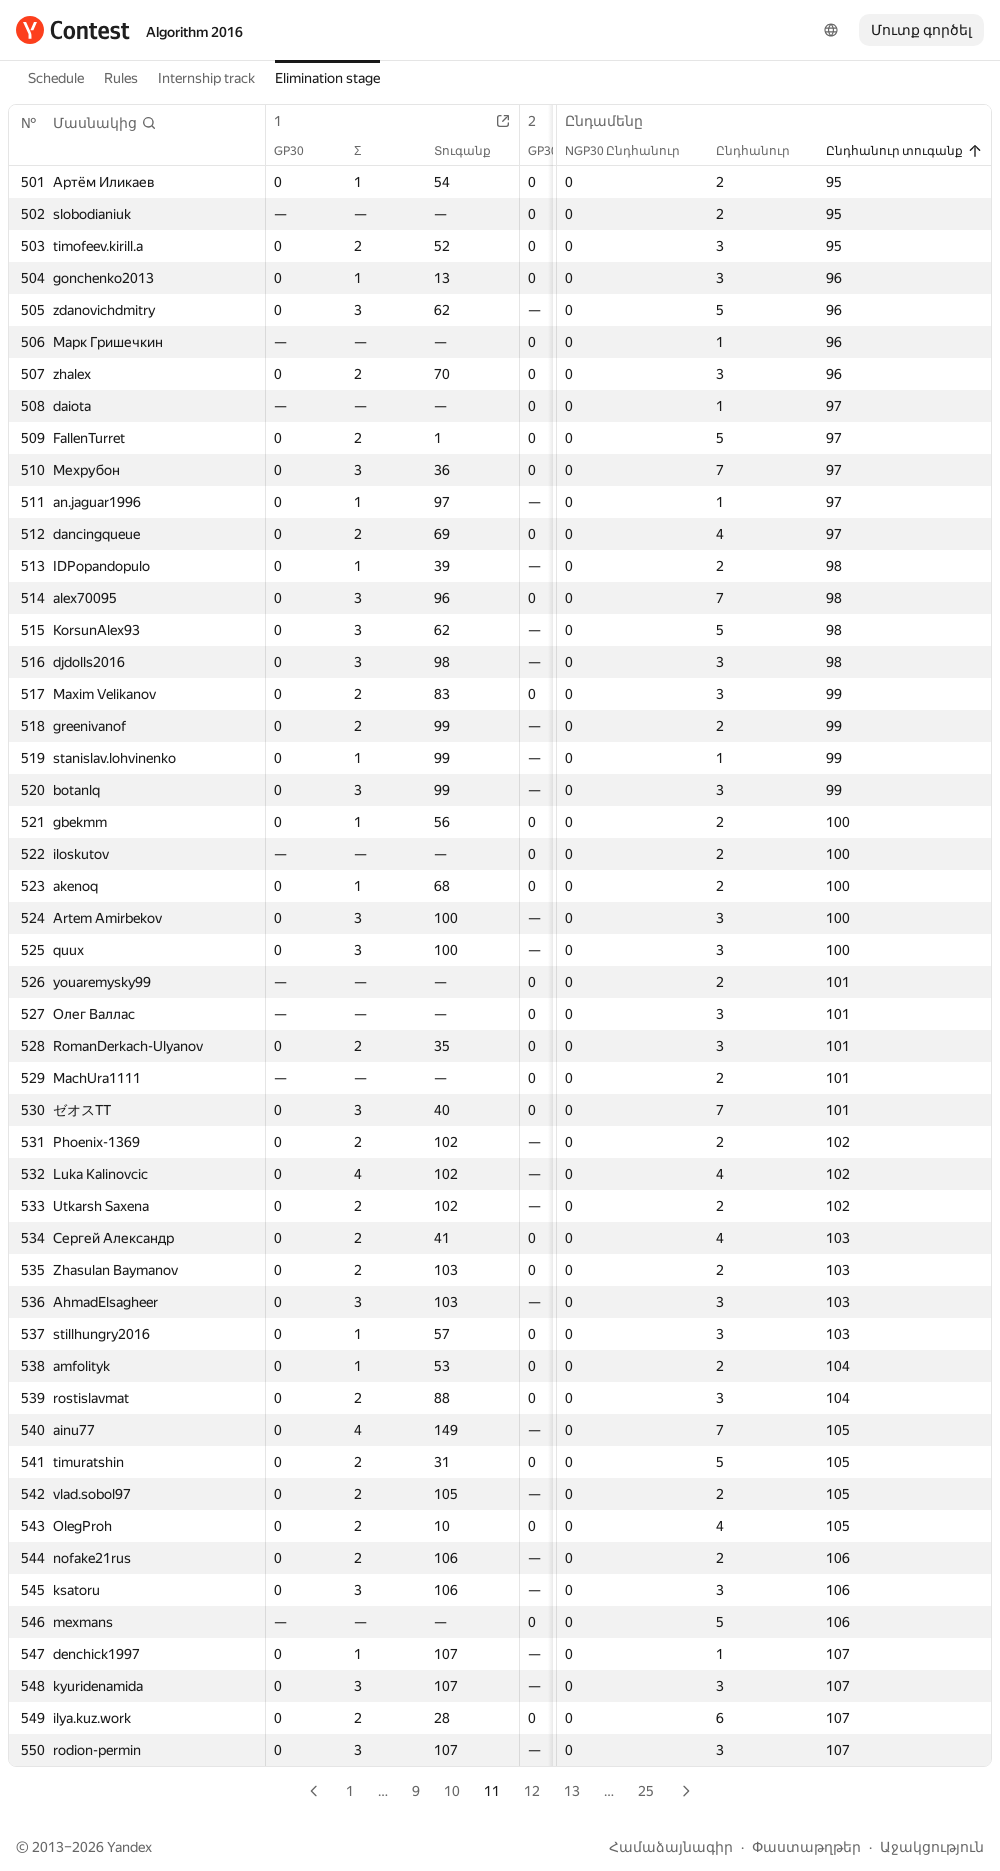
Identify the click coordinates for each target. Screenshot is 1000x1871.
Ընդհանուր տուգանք (904, 151)
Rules (121, 78)
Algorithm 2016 (194, 32)
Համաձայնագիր (671, 1847)
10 (452, 1791)
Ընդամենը (614, 121)
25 (646, 1791)
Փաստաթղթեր (806, 1847)
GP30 (299, 151)
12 (532, 1791)
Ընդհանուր (763, 151)
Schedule (56, 78)
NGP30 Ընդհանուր (632, 151)
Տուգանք (472, 151)
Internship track (206, 78)
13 (572, 1791)
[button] (105, 123)
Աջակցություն (932, 1847)
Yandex (129, 1847)
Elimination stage (327, 78)
